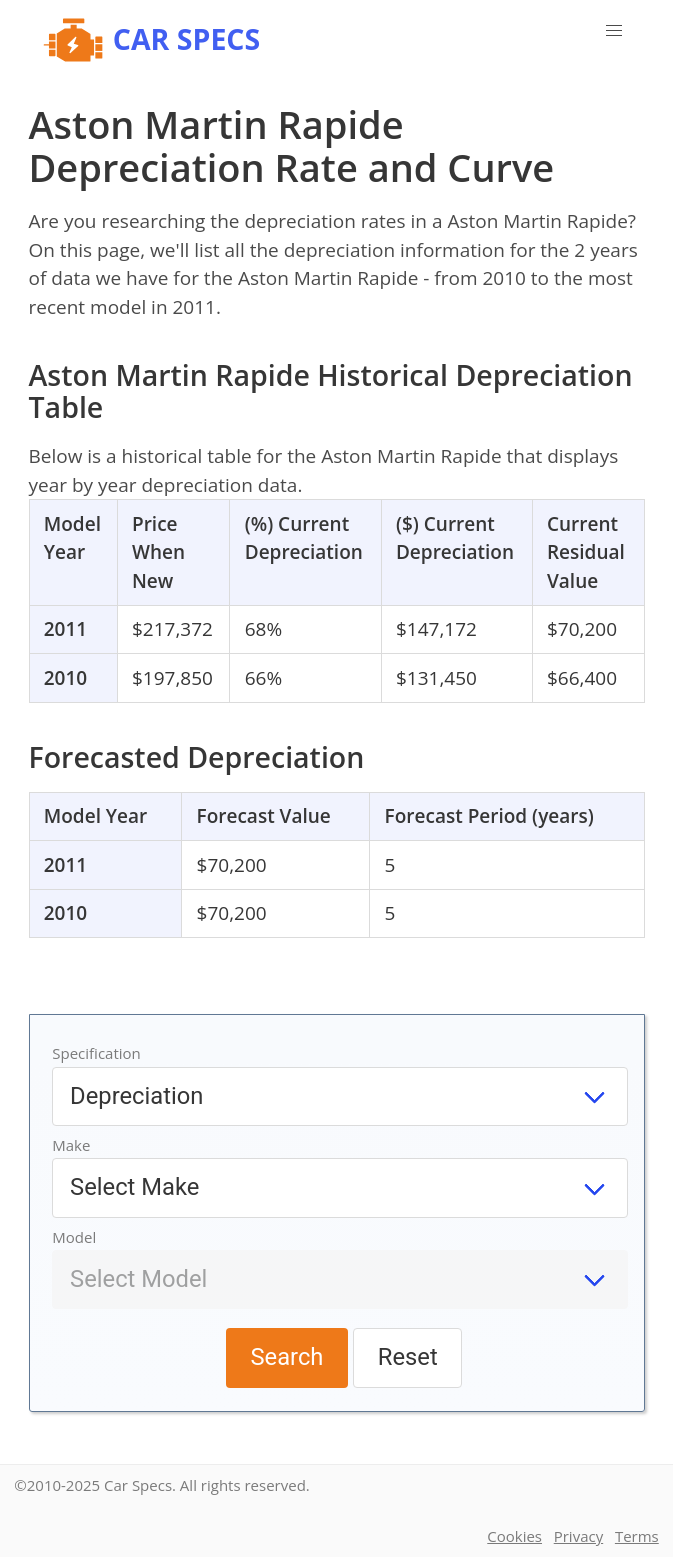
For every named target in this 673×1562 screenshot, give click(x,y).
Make (71, 1145)
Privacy (578, 1536)
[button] (614, 31)
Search (286, 1357)
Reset (408, 1357)
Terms (637, 1536)
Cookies (514, 1536)
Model (74, 1237)
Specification (96, 1053)
